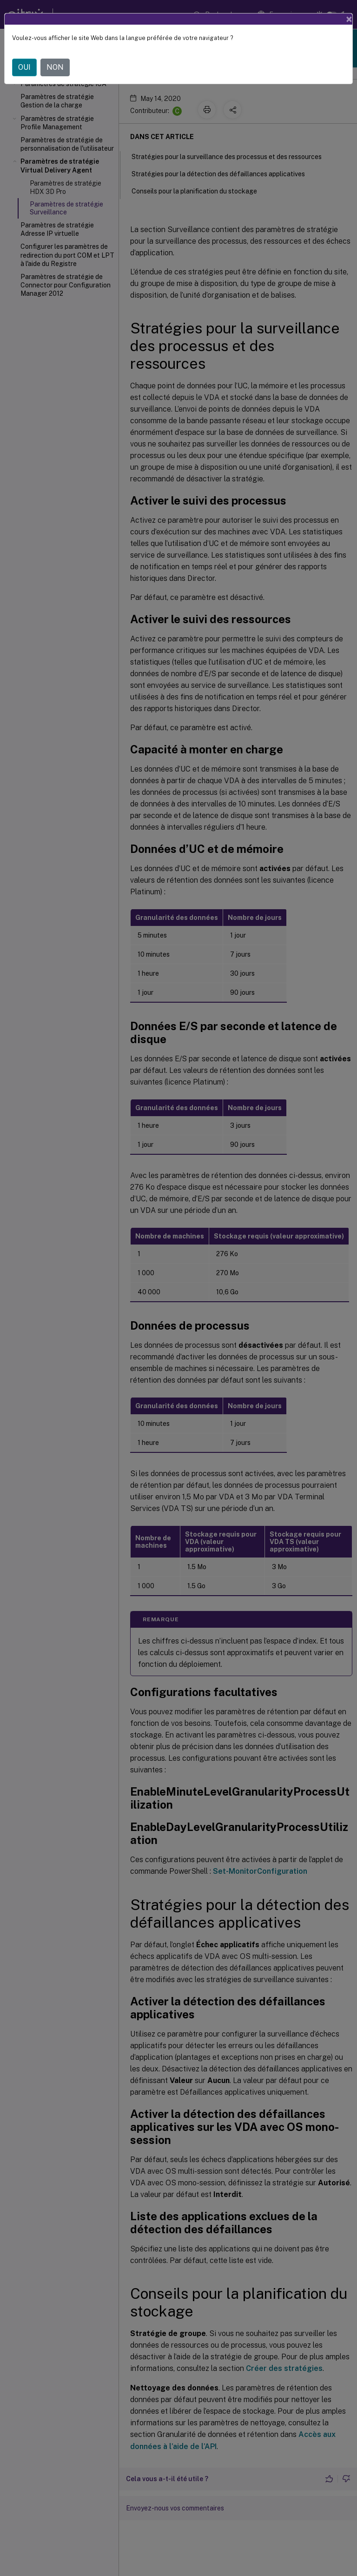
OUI (24, 67)
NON (55, 67)
